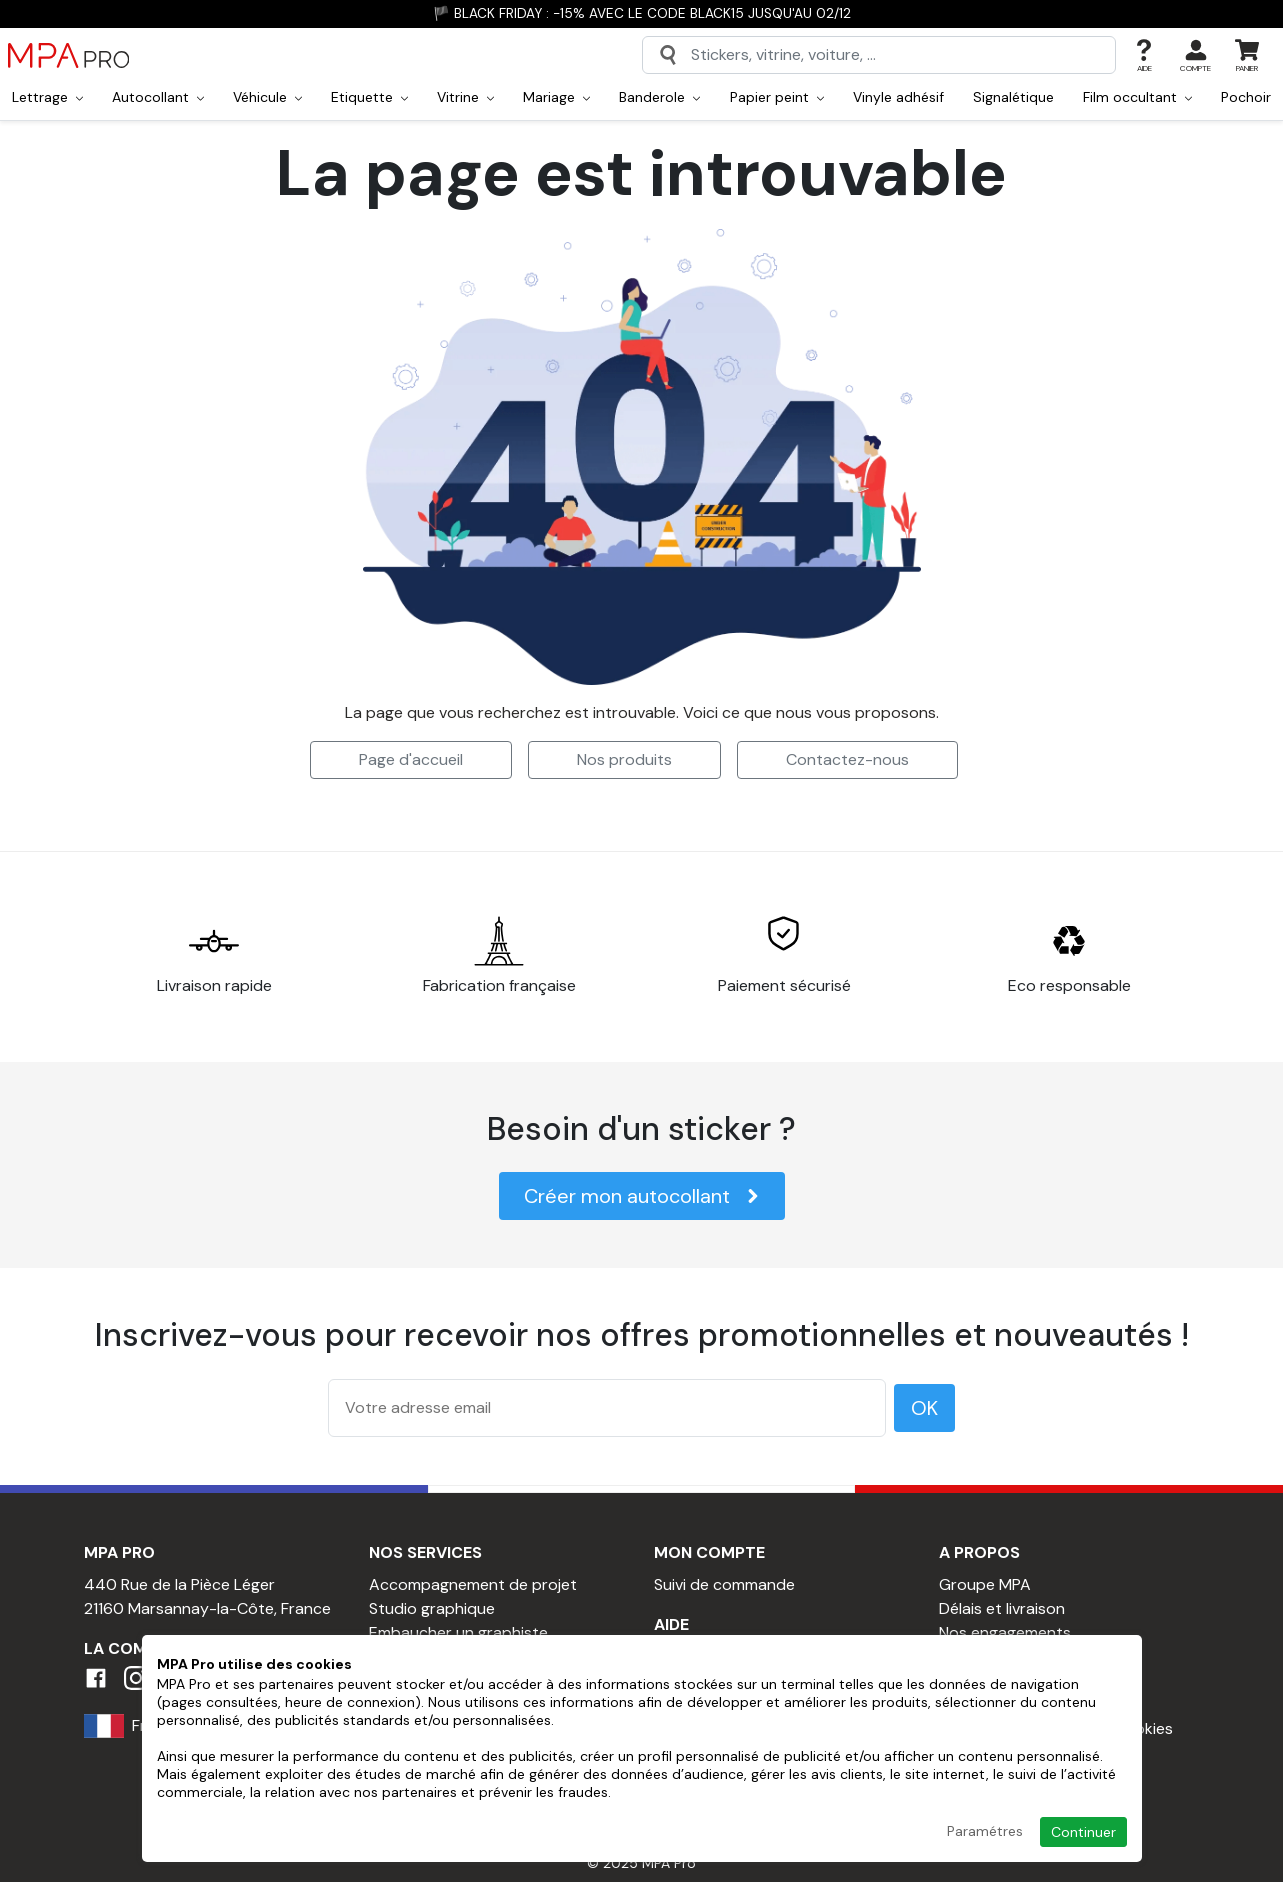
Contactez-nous (847, 759)
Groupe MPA (985, 1584)
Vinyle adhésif (898, 97)
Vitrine (465, 97)
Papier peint (777, 97)
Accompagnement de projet (473, 1584)
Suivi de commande (724, 1584)
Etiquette (369, 97)
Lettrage (47, 97)
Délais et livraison (1002, 1608)
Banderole (659, 97)
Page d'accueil (411, 759)
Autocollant (158, 97)
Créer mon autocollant (642, 1196)
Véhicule (267, 97)
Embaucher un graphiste (458, 1632)
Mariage (556, 97)
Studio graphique (432, 1608)
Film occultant (1137, 97)
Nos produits (624, 759)
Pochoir (1246, 97)
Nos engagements (1005, 1632)
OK (924, 1408)
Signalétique (1013, 97)
